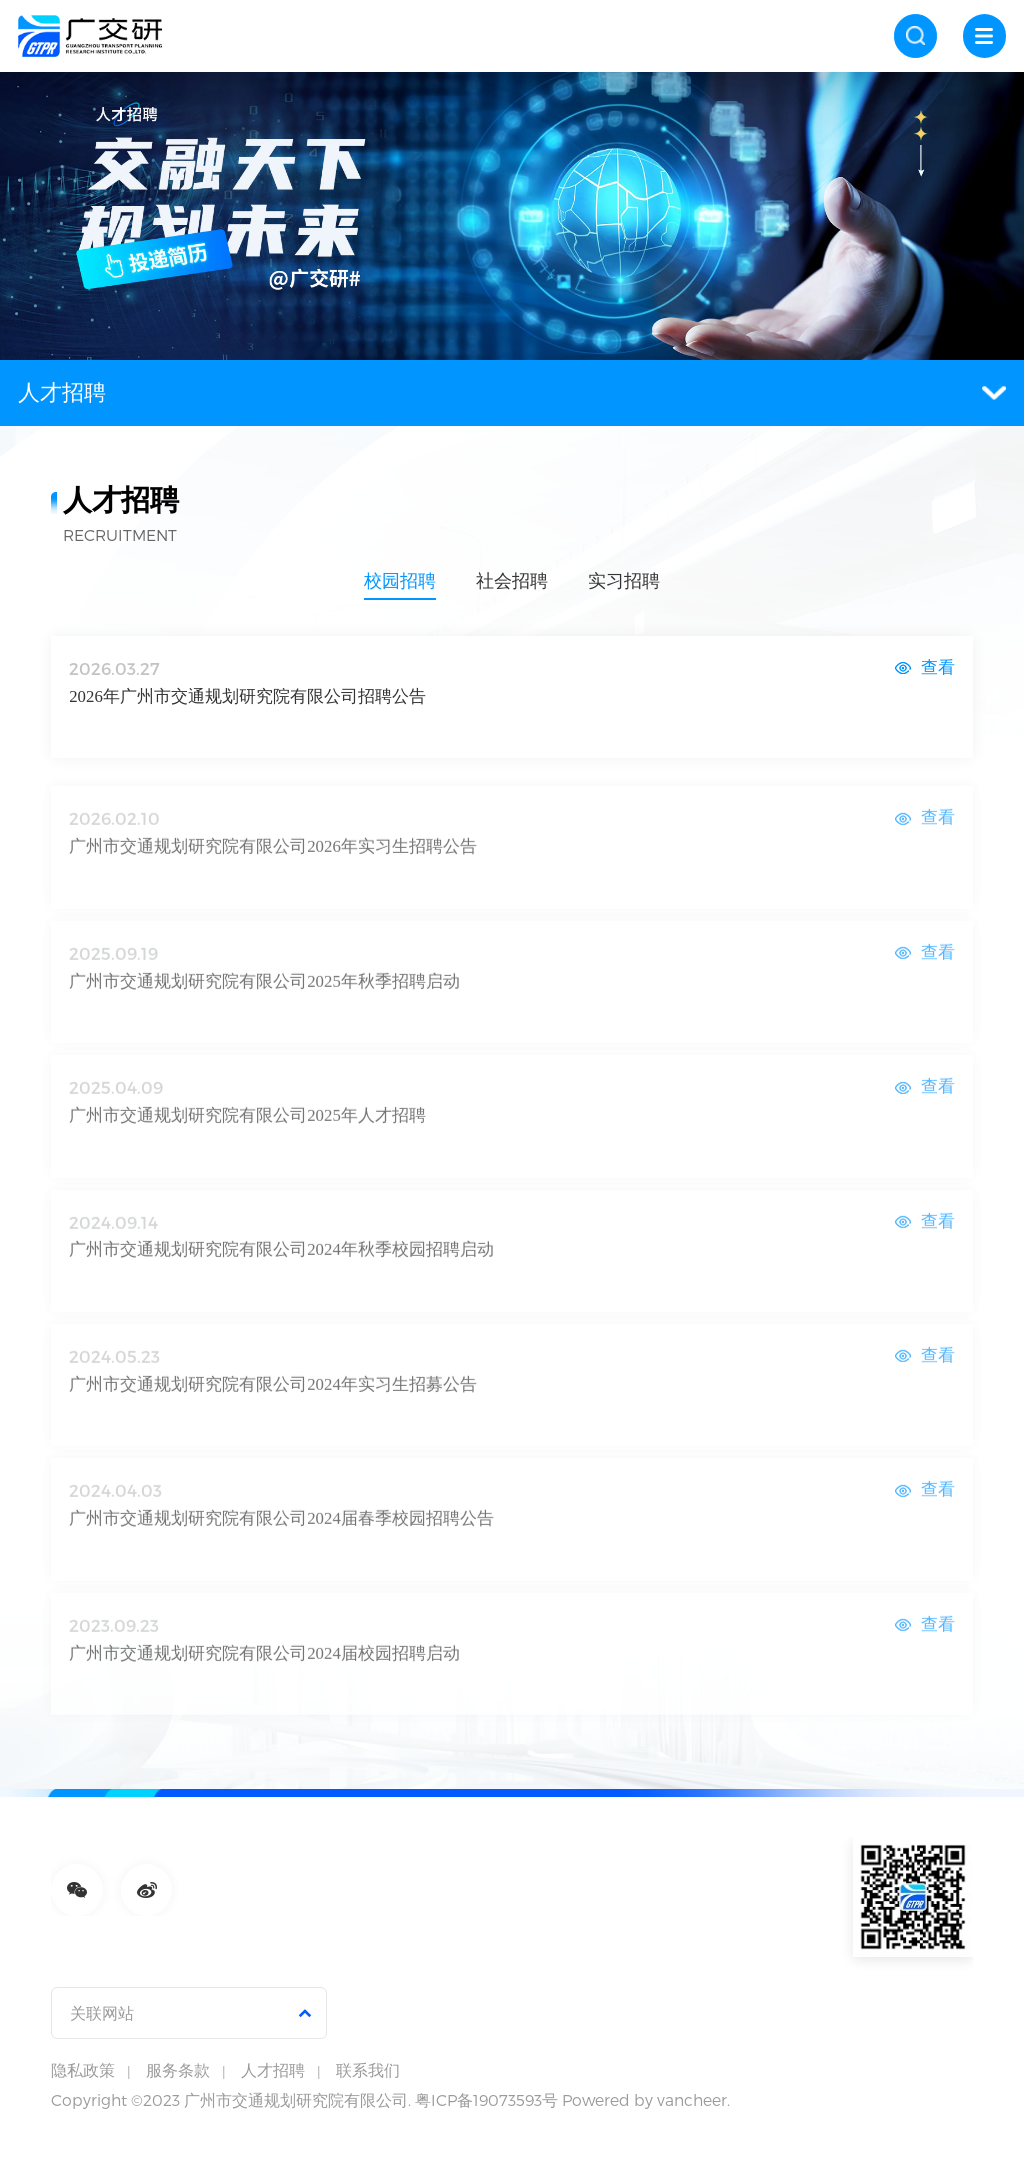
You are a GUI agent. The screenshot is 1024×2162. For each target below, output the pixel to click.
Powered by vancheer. (646, 2099)
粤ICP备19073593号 (486, 2099)
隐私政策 (83, 2070)
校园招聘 (400, 581)
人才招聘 (512, 393)
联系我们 (368, 2070)
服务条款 (178, 2070)
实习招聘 (624, 581)
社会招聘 (512, 581)
